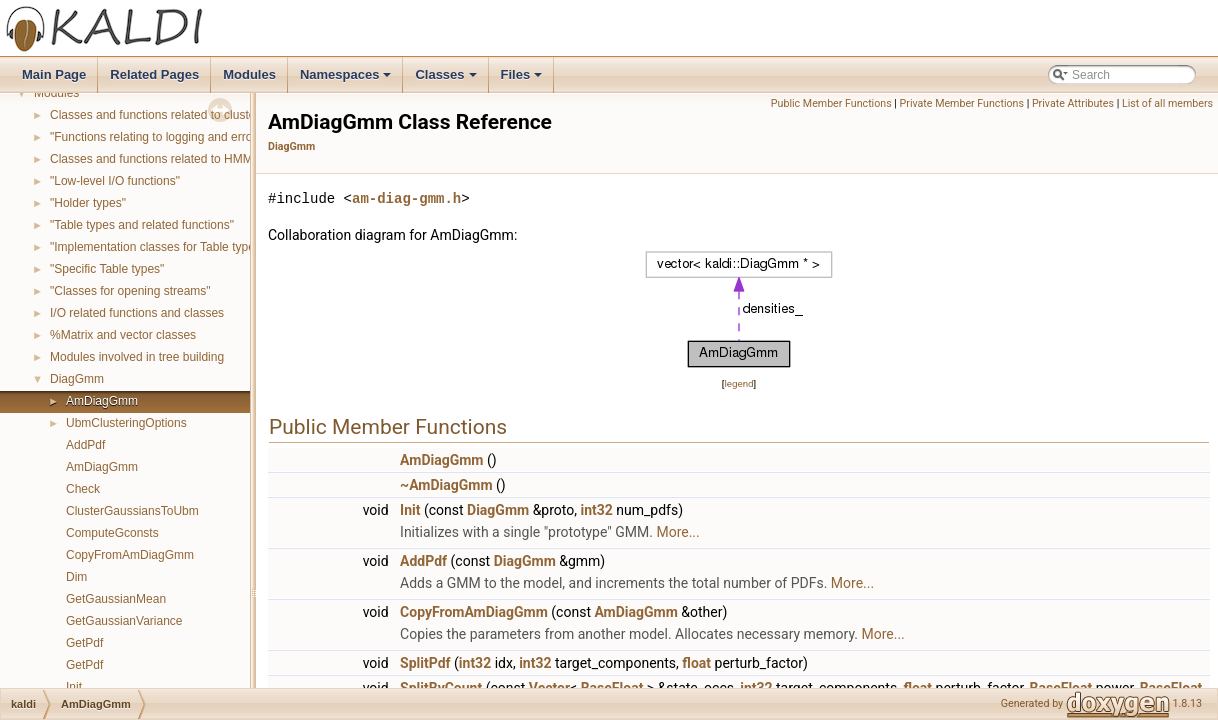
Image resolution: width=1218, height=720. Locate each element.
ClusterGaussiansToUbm (132, 511)
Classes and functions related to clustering (162, 115)
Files (523, 80)
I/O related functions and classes (137, 313)
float (696, 663)
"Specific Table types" (107, 269)
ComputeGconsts (112, 533)
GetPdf (84, 643)
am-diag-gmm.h (406, 198)
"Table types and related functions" (142, 225)
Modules (249, 74)
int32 (596, 510)
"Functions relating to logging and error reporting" (180, 137)
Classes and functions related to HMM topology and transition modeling (239, 159)
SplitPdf (425, 663)
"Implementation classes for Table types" (157, 247)
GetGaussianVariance (124, 621)
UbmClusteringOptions (126, 423)
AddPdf (85, 445)
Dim (76, 577)
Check (83, 489)
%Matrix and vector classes (123, 335)
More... (677, 532)
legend (738, 383)
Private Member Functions (962, 103)
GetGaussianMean (116, 599)
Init (74, 687)
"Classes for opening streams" (130, 291)
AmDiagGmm (102, 401)
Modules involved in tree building (137, 357)
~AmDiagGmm (446, 485)
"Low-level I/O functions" (115, 181)
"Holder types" (88, 203)
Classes (447, 80)
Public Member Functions (831, 103)
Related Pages (154, 74)
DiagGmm (77, 379)
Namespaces (347, 80)
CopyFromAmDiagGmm (130, 555)
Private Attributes (1073, 103)
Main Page (54, 74)
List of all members (1167, 103)
